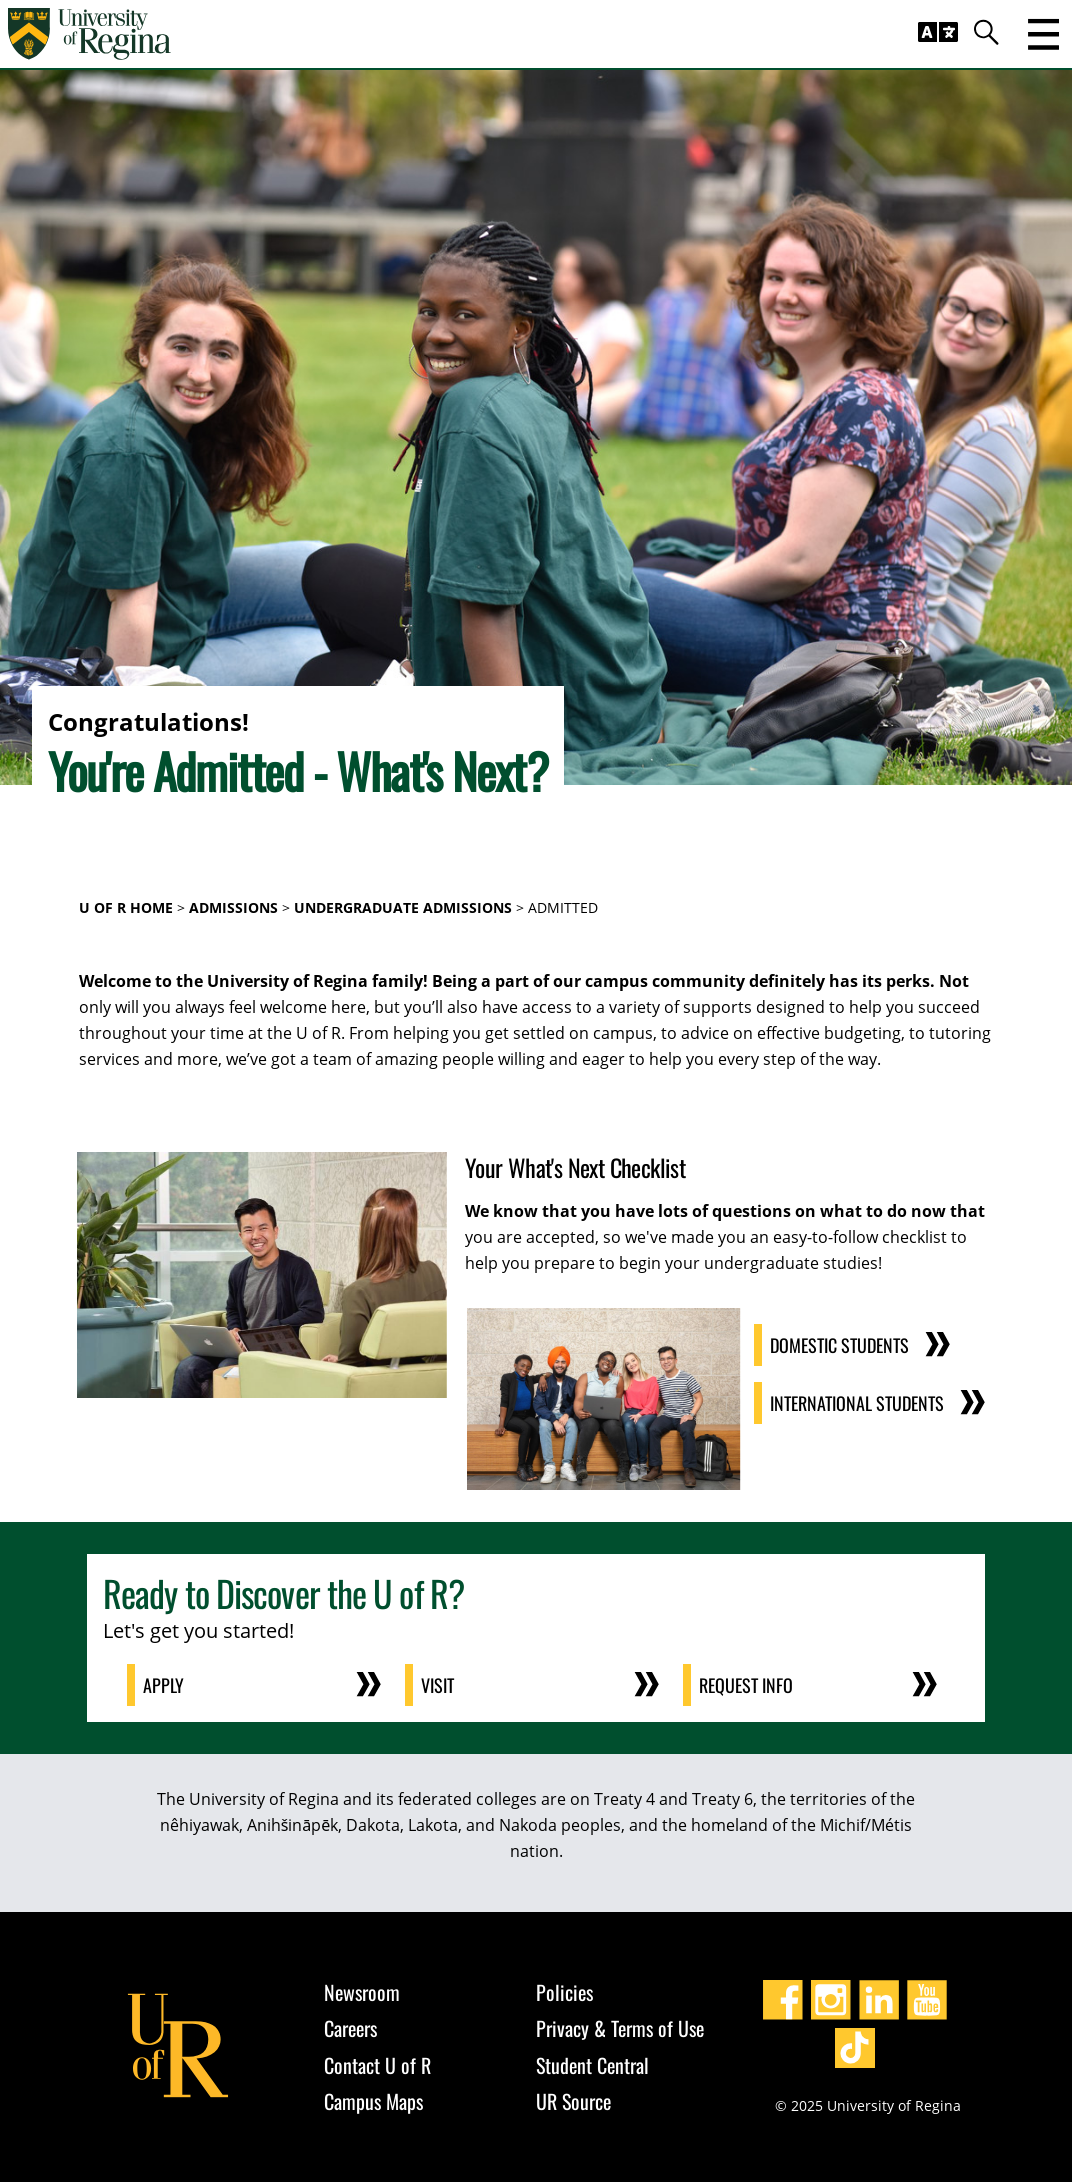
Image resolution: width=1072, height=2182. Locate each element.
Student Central (592, 2065)
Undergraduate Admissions (403, 907)
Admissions (233, 907)
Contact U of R (377, 2065)
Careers (350, 2028)
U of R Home (126, 907)
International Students (857, 1403)
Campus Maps (373, 2101)
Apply (163, 1685)
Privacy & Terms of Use (620, 2028)
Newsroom (362, 1992)
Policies (564, 1992)
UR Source (573, 2101)
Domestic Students (839, 1345)
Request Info (746, 1685)
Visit (437, 1685)
